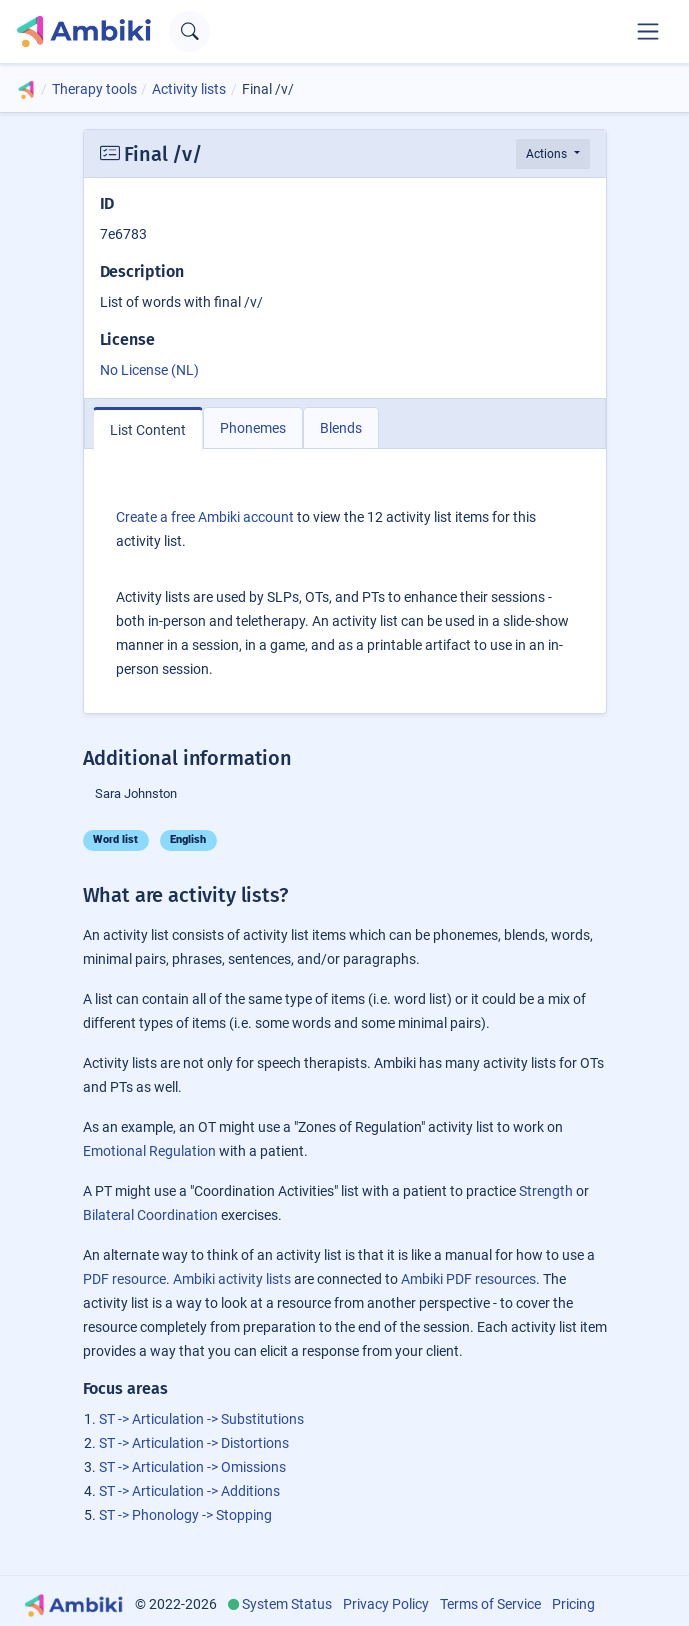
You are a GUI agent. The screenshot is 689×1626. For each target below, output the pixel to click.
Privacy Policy (386, 1604)
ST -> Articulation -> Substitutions (201, 1419)
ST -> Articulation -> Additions (189, 1491)
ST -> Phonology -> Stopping (185, 1515)
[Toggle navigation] (648, 31)
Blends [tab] (341, 428)
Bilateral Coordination (150, 1215)
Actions (548, 154)
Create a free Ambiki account (205, 517)
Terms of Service (490, 1604)
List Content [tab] (148, 430)
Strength (546, 1191)
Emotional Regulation (149, 1151)
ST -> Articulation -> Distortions (194, 1443)
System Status (287, 1604)
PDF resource (124, 1279)
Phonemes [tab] (253, 428)
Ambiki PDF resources (468, 1279)
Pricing (573, 1604)
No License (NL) (149, 370)
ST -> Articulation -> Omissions (192, 1467)
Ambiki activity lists (232, 1279)
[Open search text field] (189, 31)
